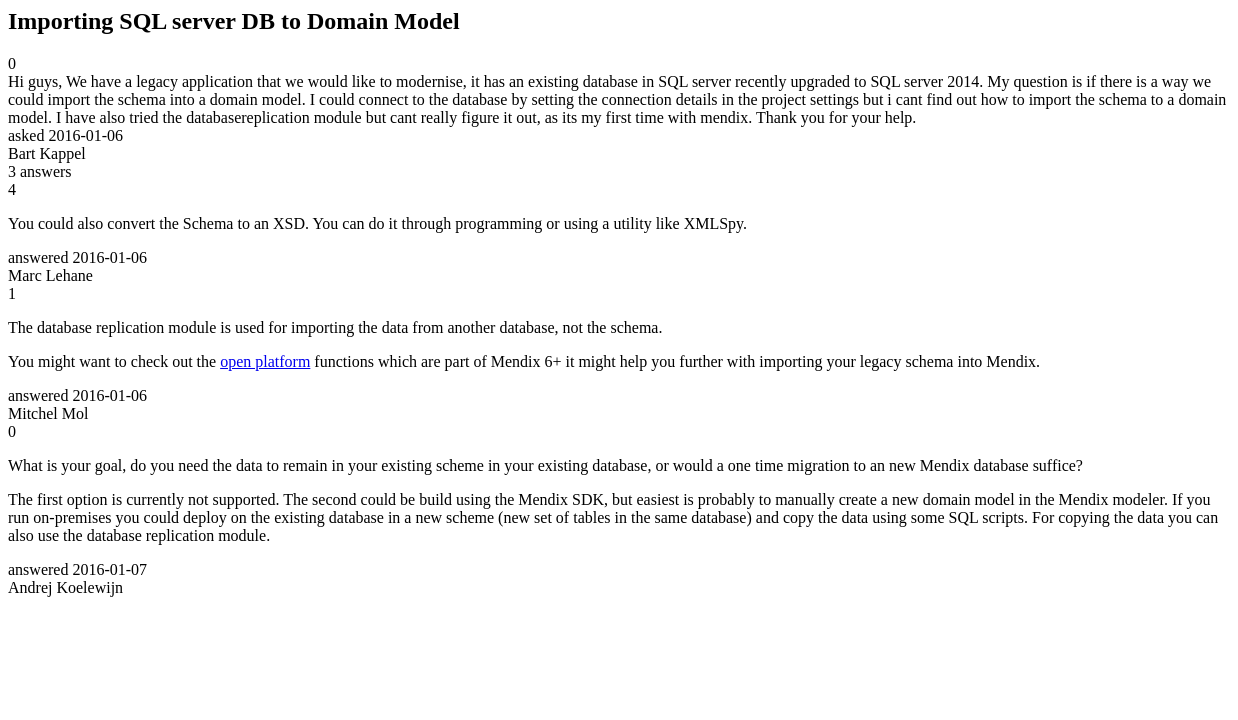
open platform (265, 361)
